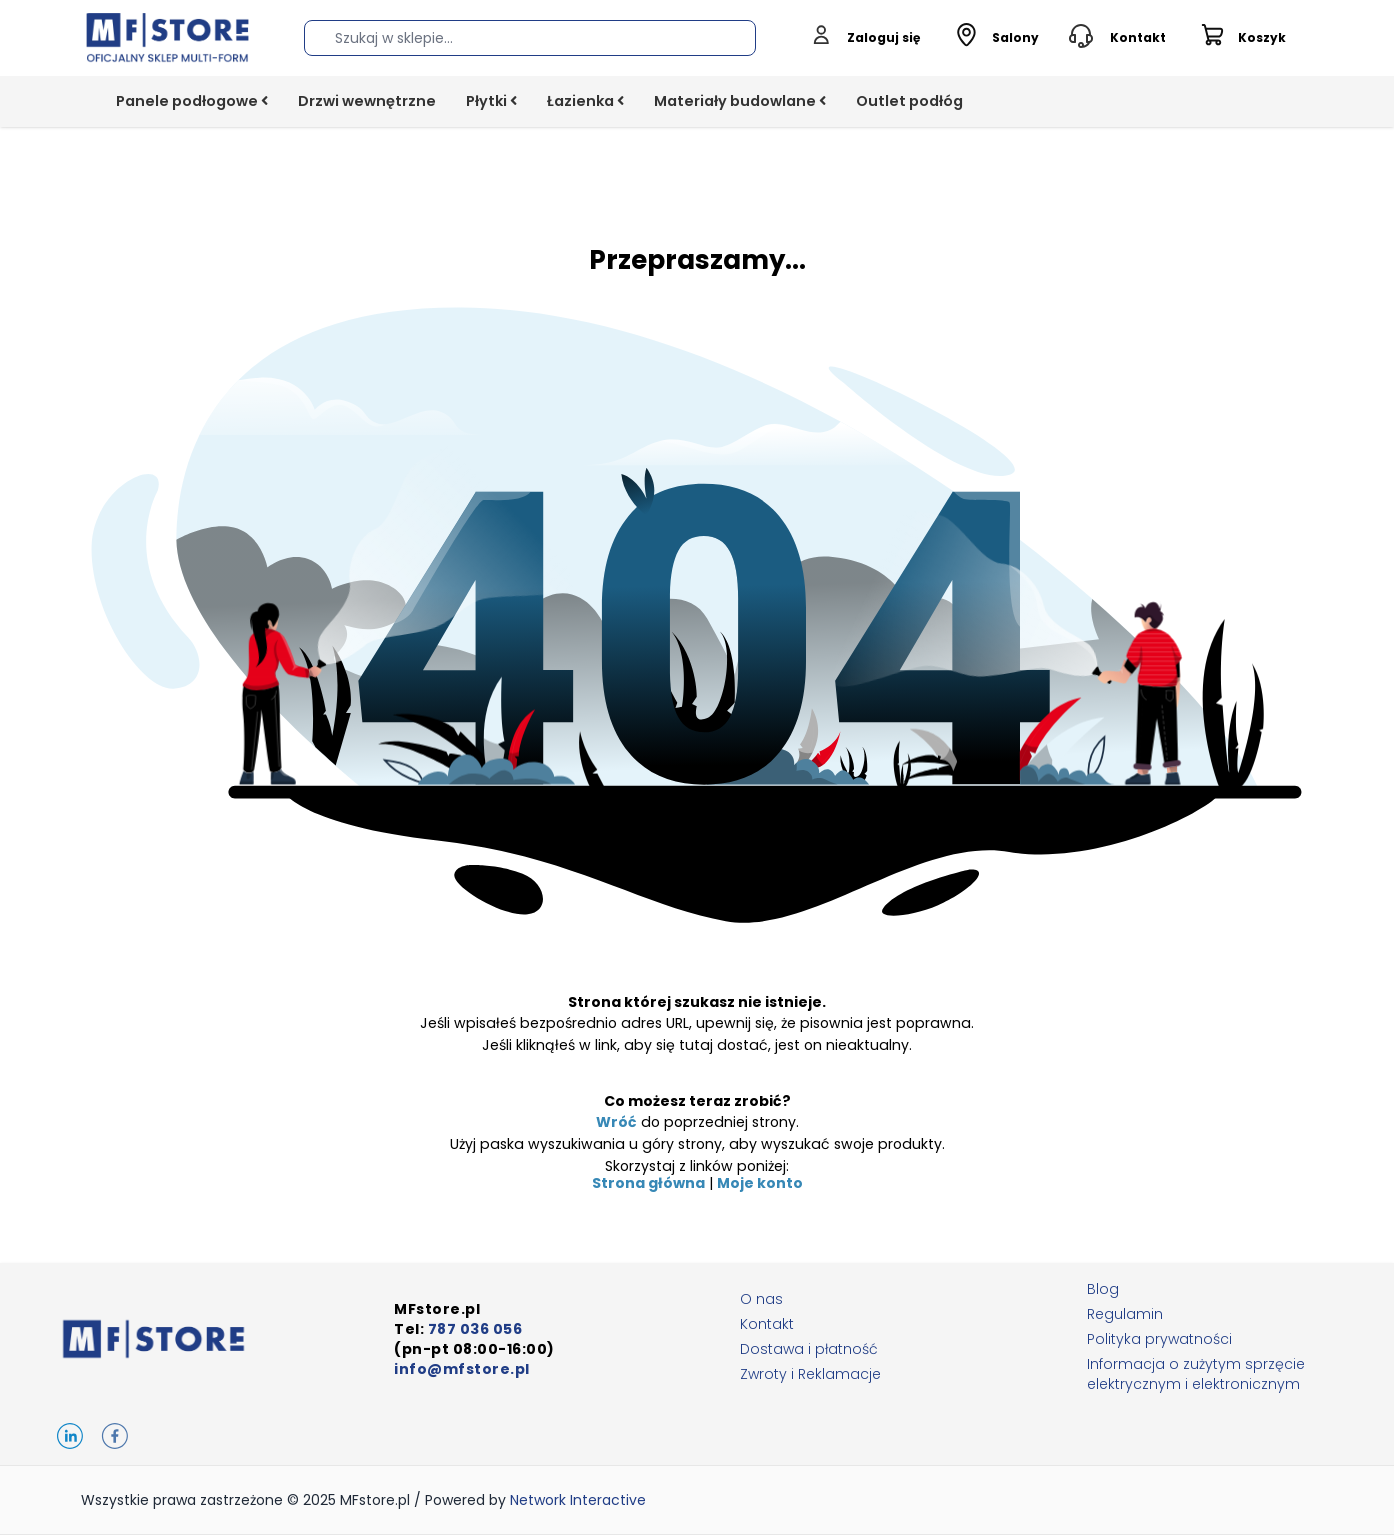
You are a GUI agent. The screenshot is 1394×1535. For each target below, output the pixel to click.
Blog (1103, 1289)
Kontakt (767, 1324)
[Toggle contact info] (1117, 38)
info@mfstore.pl (462, 1369)
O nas (761, 1299)
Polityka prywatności (1159, 1339)
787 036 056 (475, 1329)
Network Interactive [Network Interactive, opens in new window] (578, 1500)
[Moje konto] (865, 38)
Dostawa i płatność (809, 1349)
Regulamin (1125, 1314)
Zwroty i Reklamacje (810, 1374)
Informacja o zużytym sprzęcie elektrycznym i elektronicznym (1196, 1374)
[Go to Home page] (167, 38)
